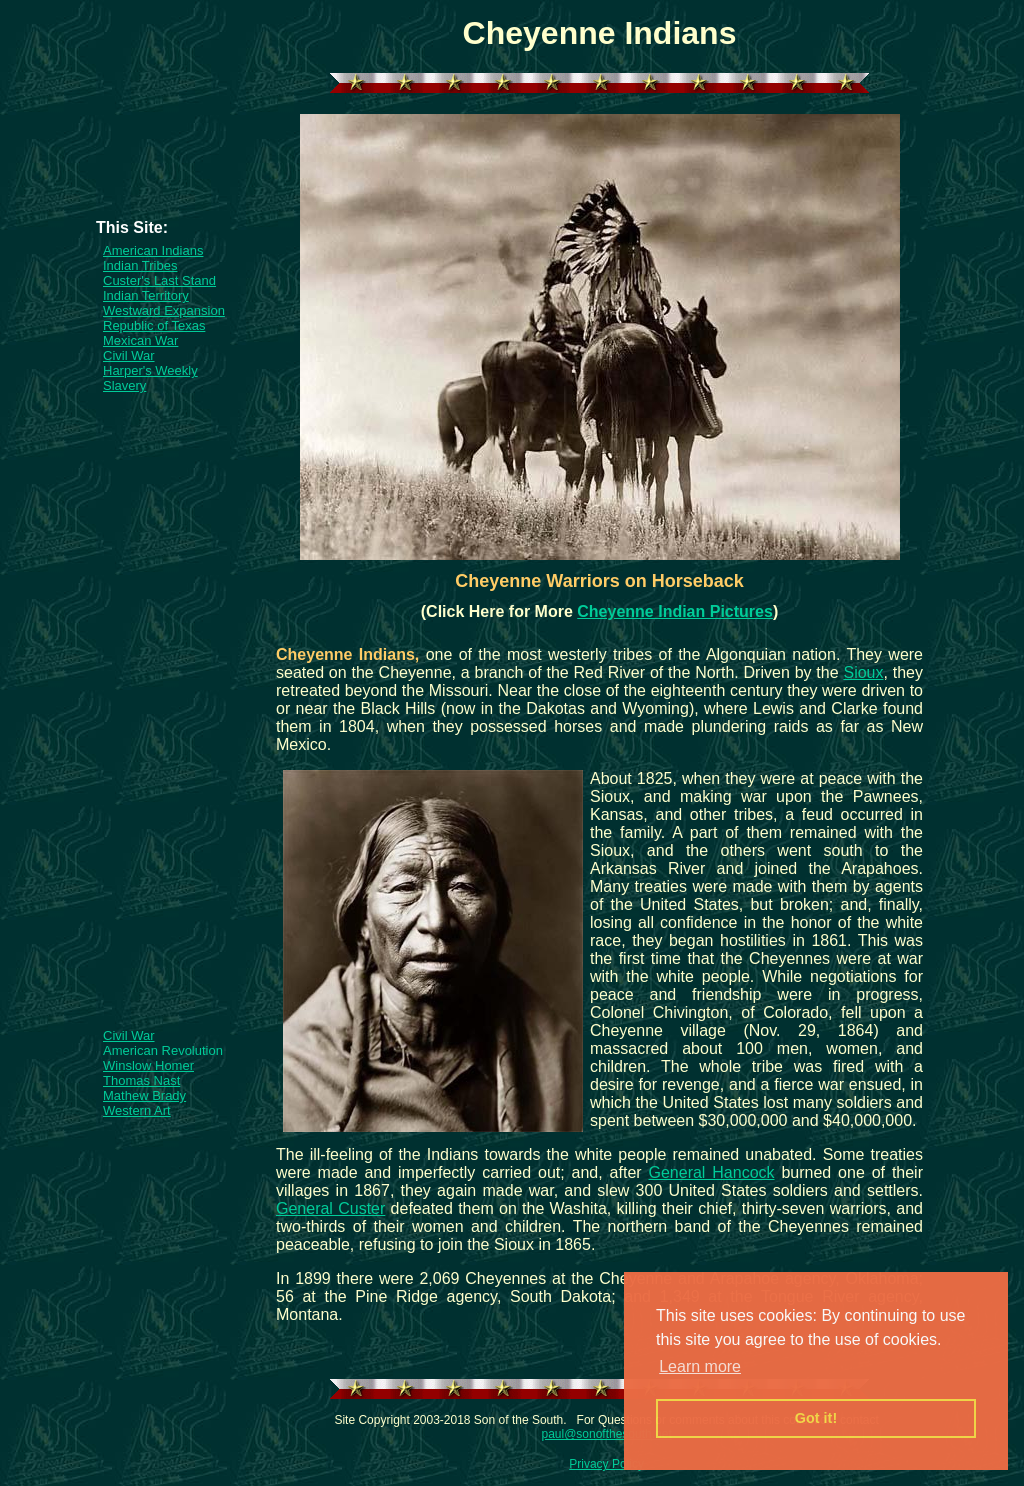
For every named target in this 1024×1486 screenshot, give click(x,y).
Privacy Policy (606, 1464)
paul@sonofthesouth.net (606, 1434)
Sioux (863, 672)
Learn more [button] (700, 1366)
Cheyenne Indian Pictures (675, 611)
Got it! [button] (816, 1418)
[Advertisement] (174, 174)
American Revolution (163, 1050)
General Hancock (711, 1172)
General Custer (330, 1208)
